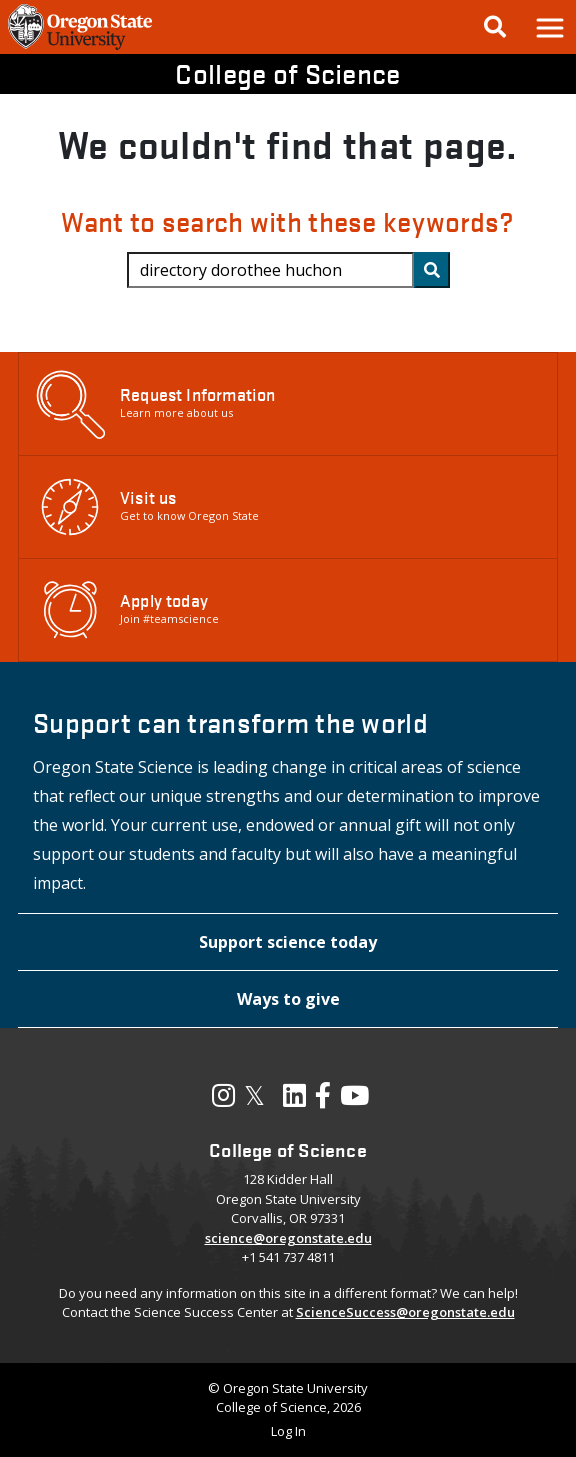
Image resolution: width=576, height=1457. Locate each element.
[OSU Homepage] (80, 48)
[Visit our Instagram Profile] (223, 1100)
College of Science (287, 73)
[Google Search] (495, 27)
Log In (288, 1431)
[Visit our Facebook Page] (323, 1100)
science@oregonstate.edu (288, 1238)
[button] (549, 27)
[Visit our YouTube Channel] (354, 1100)
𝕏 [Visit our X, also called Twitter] (254, 1095)
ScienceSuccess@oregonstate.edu (405, 1312)
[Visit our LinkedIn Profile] (294, 1100)
